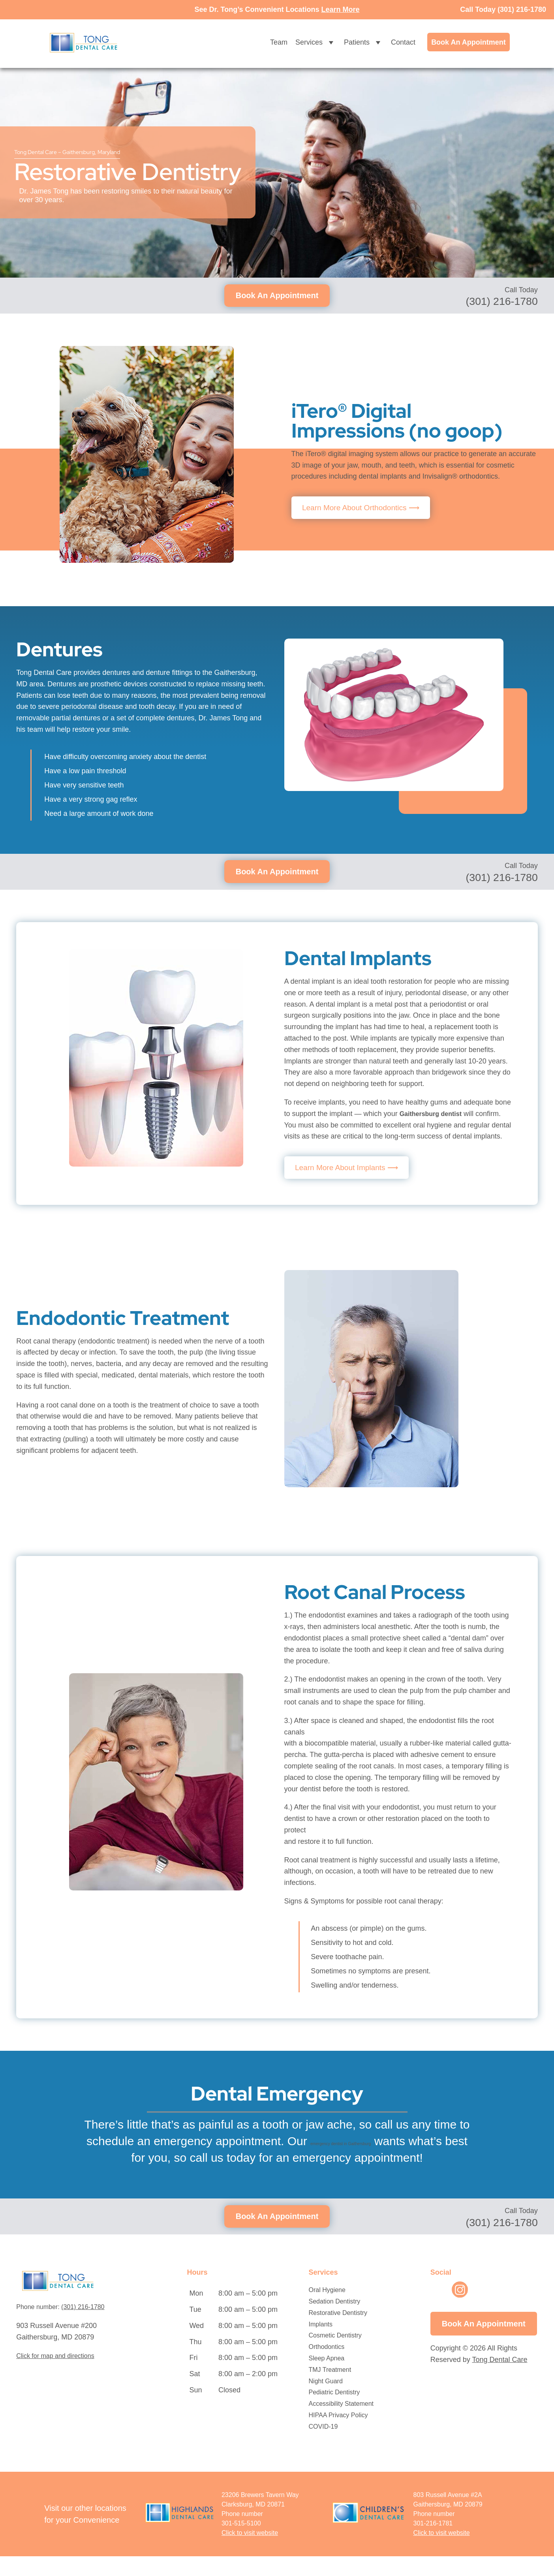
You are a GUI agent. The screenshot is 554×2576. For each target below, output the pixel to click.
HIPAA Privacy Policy (338, 2434)
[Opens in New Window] (441, 2552)
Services (315, 42)
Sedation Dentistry (335, 2321)
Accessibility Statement (341, 2423)
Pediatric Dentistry (334, 2412)
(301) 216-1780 (522, 9)
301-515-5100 (241, 2543)
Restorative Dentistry (338, 2332)
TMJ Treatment (330, 2389)
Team (278, 42)
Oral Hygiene (327, 2310)
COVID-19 (323, 2446)
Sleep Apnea (327, 2378)
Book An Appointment (468, 42)
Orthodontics (327, 2367)
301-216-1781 (433, 2543)
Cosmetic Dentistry (335, 2355)
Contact (403, 42)
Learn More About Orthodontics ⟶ (364, 508)
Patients (363, 42)
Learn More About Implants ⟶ (350, 1169)
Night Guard (326, 2401)
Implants (320, 2344)
